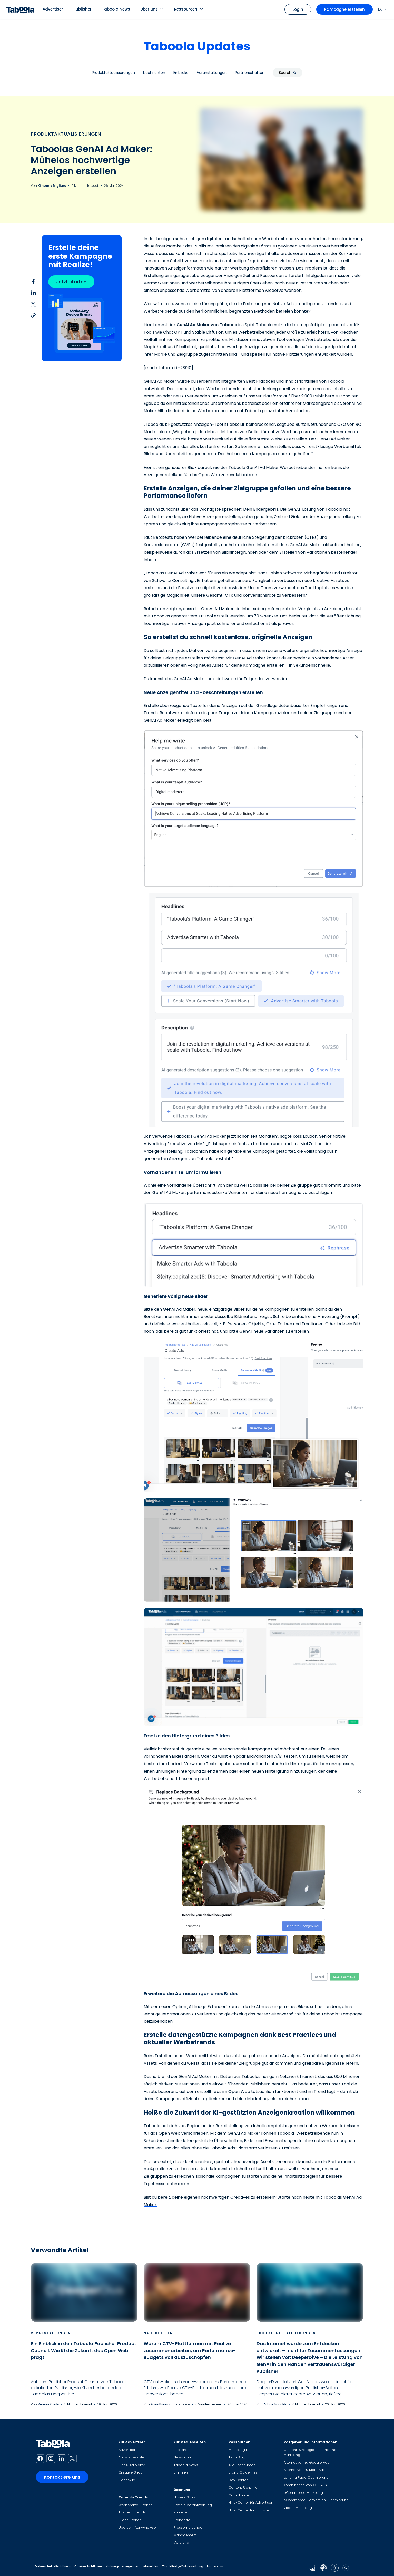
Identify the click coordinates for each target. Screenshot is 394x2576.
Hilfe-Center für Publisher (250, 2510)
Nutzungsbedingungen (122, 2566)
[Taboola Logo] (20, 9)
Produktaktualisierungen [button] (113, 72)
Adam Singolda (275, 2404)
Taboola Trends (133, 2497)
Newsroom (183, 2457)
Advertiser (53, 9)
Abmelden (150, 2566)
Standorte (182, 2520)
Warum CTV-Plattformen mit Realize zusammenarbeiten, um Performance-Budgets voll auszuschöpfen (190, 2350)
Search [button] (287, 72)
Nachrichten (158, 2333)
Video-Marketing (298, 2507)
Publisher (82, 9)
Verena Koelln (48, 2404)
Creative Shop (131, 2472)
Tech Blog (237, 2457)
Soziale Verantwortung (193, 2504)
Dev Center (238, 2480)
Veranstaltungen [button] (212, 72)
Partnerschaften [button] (249, 72)
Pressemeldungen (189, 2527)
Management (185, 2535)
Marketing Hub (241, 2449)
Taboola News (116, 9)
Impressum (215, 2566)
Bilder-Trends (130, 2520)
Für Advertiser (132, 2442)
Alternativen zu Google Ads (306, 2462)
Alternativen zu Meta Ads (304, 2469)
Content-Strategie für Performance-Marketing (314, 2452)
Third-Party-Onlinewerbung (182, 2566)
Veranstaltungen (51, 2333)
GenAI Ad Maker (132, 2465)
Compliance (239, 2495)
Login (297, 9)
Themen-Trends (132, 2512)
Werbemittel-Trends (135, 2504)
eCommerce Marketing (303, 2492)
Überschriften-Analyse (137, 2527)
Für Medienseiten (190, 2442)
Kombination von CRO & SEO (307, 2484)
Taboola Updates (197, 46)
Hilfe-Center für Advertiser (250, 2502)
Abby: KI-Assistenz (133, 2457)
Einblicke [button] (181, 72)
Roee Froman (161, 2404)
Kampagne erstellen (344, 9)
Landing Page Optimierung (306, 2477)
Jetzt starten (71, 281)
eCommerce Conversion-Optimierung (316, 2500)
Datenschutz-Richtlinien (53, 2566)
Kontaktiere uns (62, 2477)
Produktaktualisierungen (66, 134)
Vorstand (181, 2542)
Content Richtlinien (244, 2487)
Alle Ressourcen (242, 2465)
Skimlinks (181, 2472)
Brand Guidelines (243, 2472)
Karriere (180, 2512)
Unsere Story (184, 2497)
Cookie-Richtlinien (88, 2566)
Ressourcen (185, 9)
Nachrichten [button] (154, 72)
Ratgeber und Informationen (310, 2442)
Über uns (149, 9)
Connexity (127, 2480)
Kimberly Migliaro (52, 185)
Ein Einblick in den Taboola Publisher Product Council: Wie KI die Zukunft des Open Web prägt (83, 2350)
